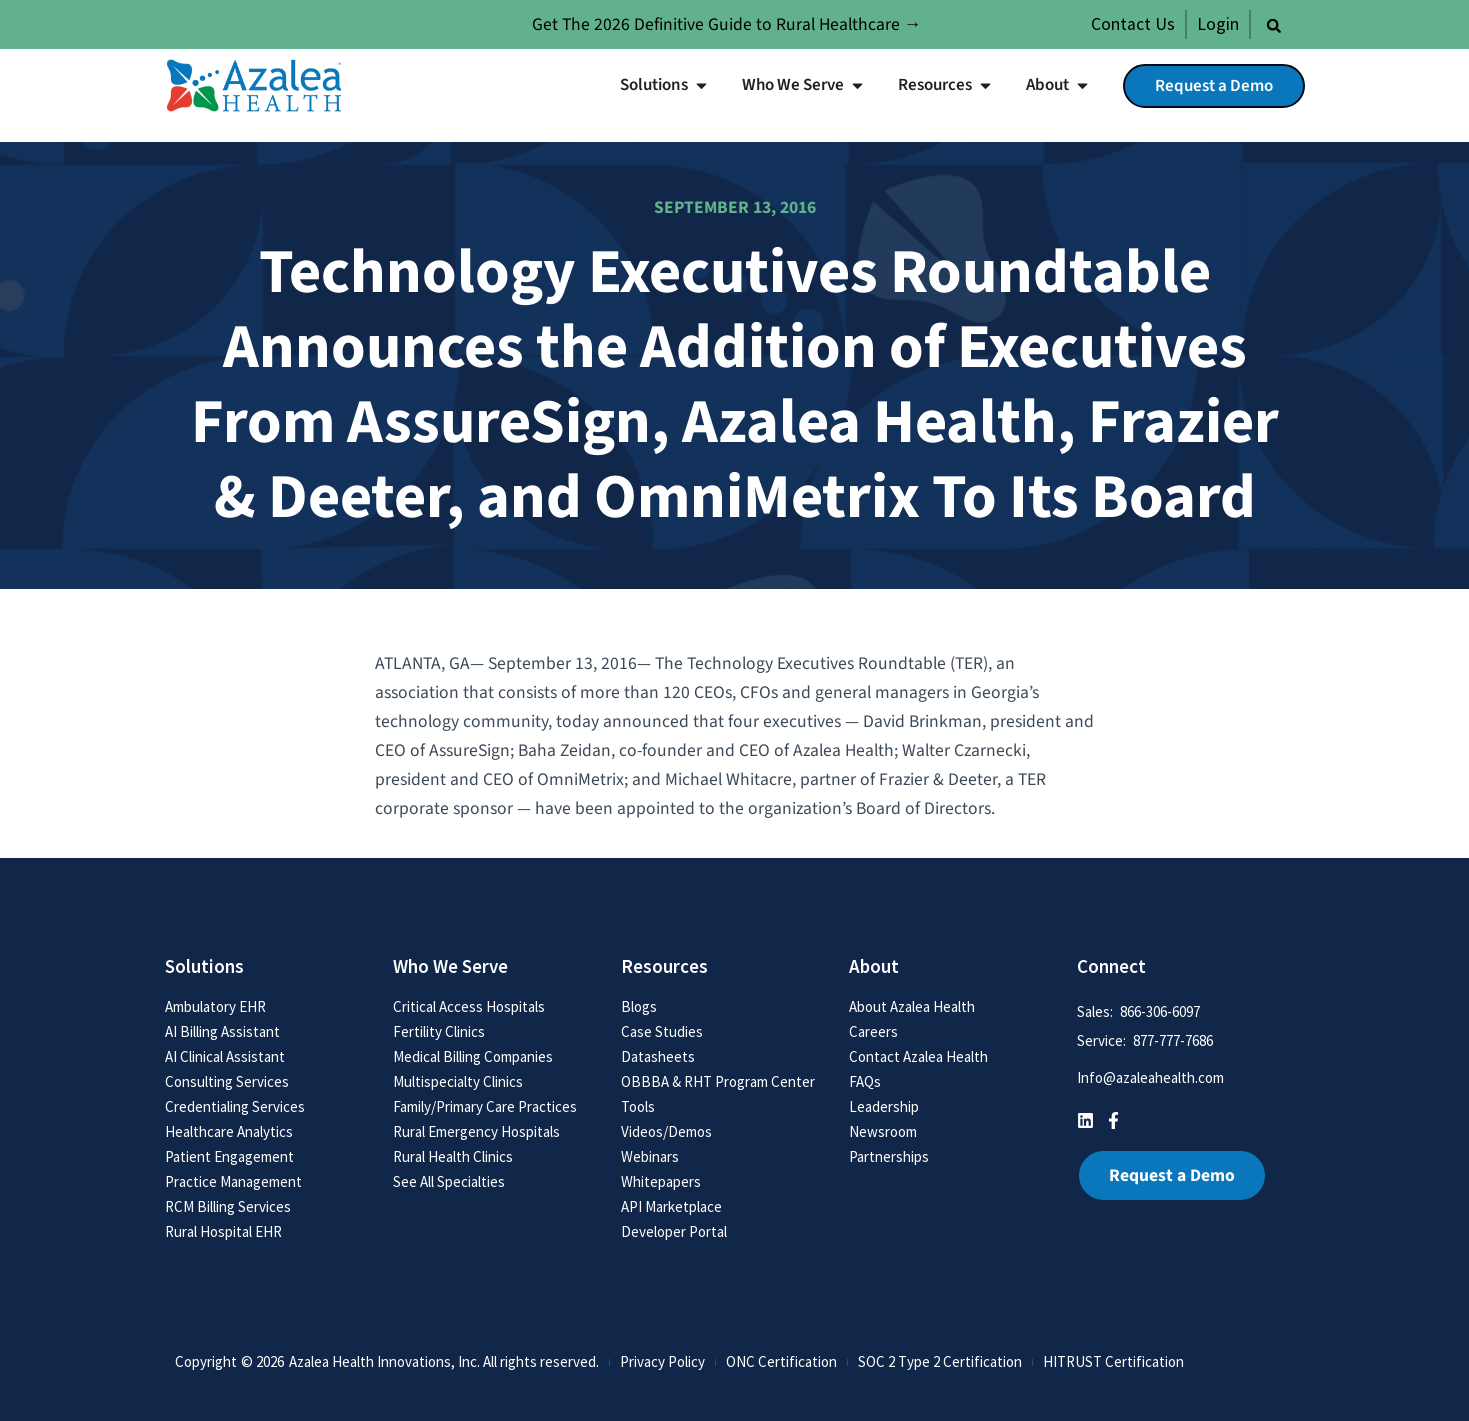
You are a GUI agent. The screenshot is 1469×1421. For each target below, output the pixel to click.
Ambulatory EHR (215, 1006)
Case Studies (662, 1031)
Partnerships (889, 1156)
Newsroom (883, 1131)
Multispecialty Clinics (458, 1081)
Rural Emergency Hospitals (476, 1131)
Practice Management (233, 1181)
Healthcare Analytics (229, 1131)
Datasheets (658, 1056)
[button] (1274, 26)
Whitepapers (661, 1181)
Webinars (650, 1156)
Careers (873, 1031)
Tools (638, 1106)
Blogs (639, 1006)
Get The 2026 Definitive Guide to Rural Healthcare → (727, 24)
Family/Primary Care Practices (485, 1106)
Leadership (884, 1106)
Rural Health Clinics (453, 1156)
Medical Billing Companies (473, 1056)
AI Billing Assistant (222, 1031)
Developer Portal (674, 1231)
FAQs (865, 1081)
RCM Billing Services (228, 1206)
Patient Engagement (229, 1156)
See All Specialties (449, 1181)
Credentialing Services (235, 1106)
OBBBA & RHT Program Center (718, 1081)
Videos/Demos (666, 1131)
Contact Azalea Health (918, 1056)
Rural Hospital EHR (223, 1231)
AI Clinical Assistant (225, 1056)
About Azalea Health (912, 1006)
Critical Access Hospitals (469, 1006)
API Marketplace (671, 1206)
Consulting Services (227, 1081)
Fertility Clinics (439, 1031)
